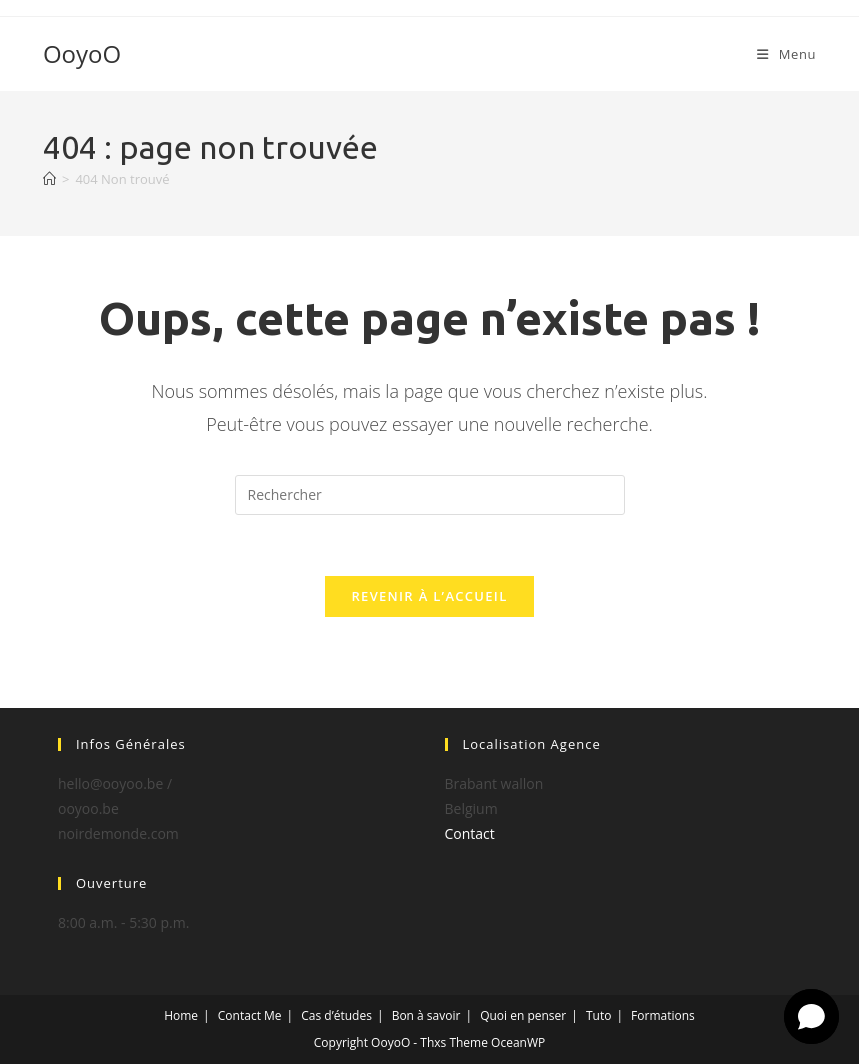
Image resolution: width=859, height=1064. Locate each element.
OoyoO (82, 53)
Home (181, 1015)
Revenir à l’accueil (429, 596)
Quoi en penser (523, 1015)
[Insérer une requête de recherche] (430, 495)
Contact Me (250, 1015)
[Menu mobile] (786, 54)
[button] (811, 1016)
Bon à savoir (426, 1015)
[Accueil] (49, 179)
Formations (663, 1015)
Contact (470, 833)
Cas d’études (336, 1015)
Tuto (598, 1015)
